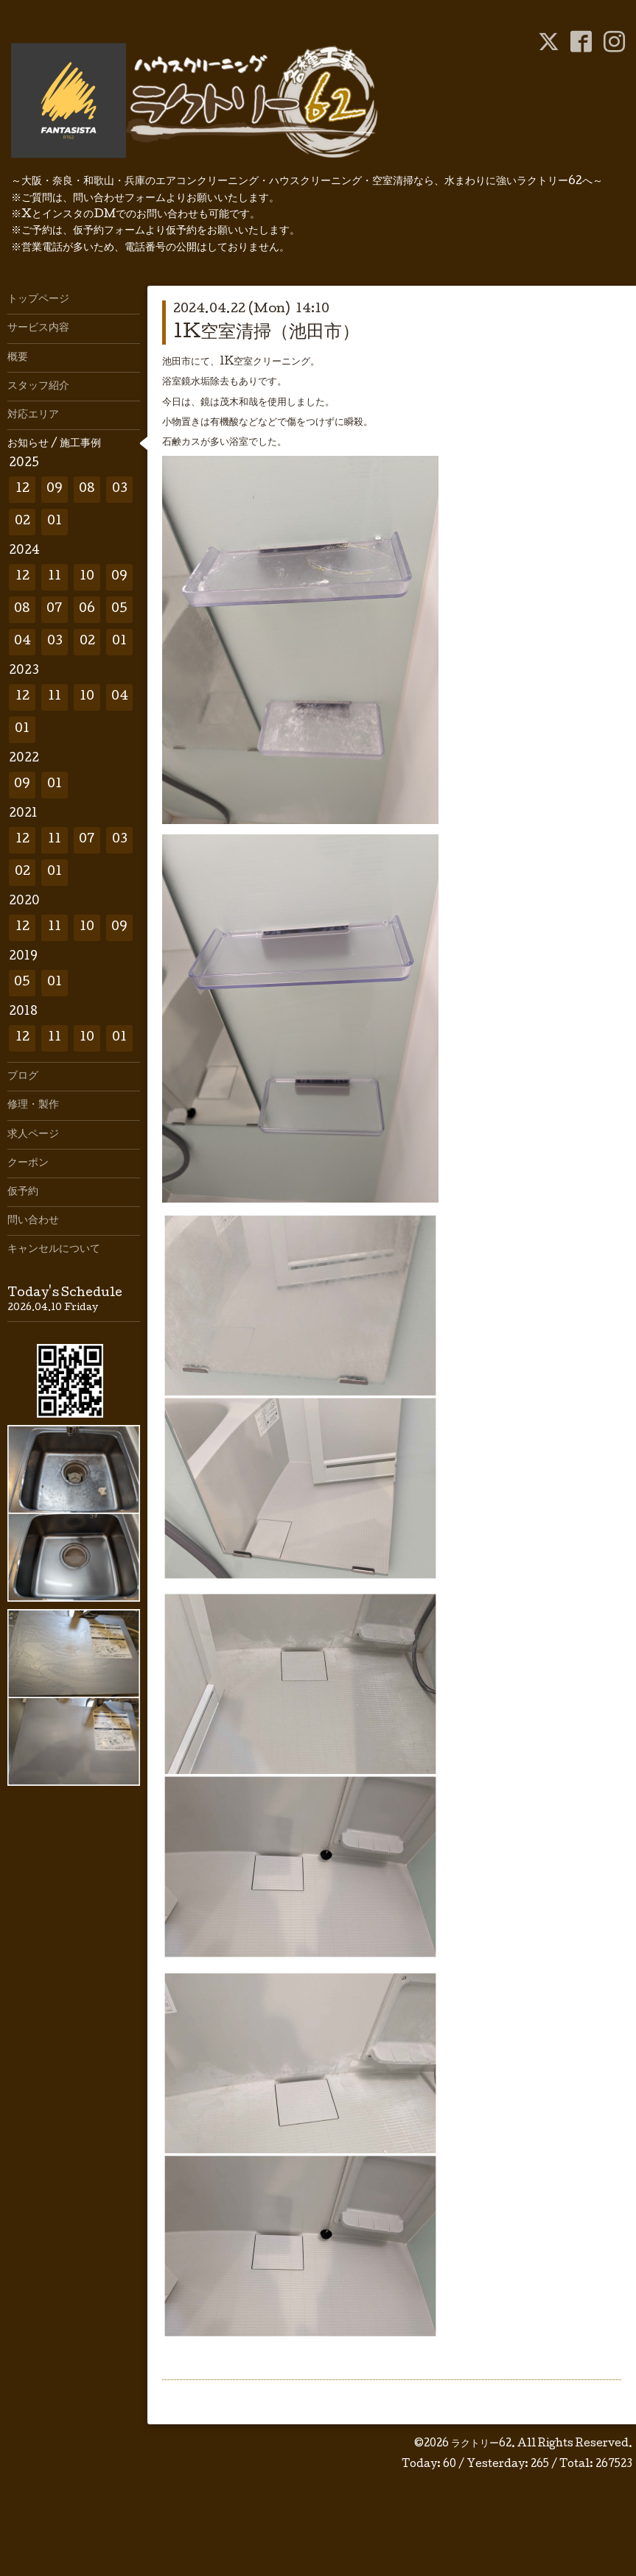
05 (119, 609)
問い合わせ (33, 1221)
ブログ (22, 1077)
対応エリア (33, 415)
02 (22, 521)
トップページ (38, 300)
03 (119, 489)
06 (87, 609)
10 (87, 577)
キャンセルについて (53, 1250)
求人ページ (33, 1135)
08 (87, 489)
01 (54, 521)
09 (54, 489)
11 (54, 577)
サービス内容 (38, 328)
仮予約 (22, 1192)
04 (22, 642)
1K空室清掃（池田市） (266, 333)
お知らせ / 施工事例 (54, 444)
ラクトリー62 (481, 2444)
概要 (17, 358)
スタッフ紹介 (38, 387)
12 (22, 489)
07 (54, 609)
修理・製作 (33, 1105)
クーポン (28, 1163)
